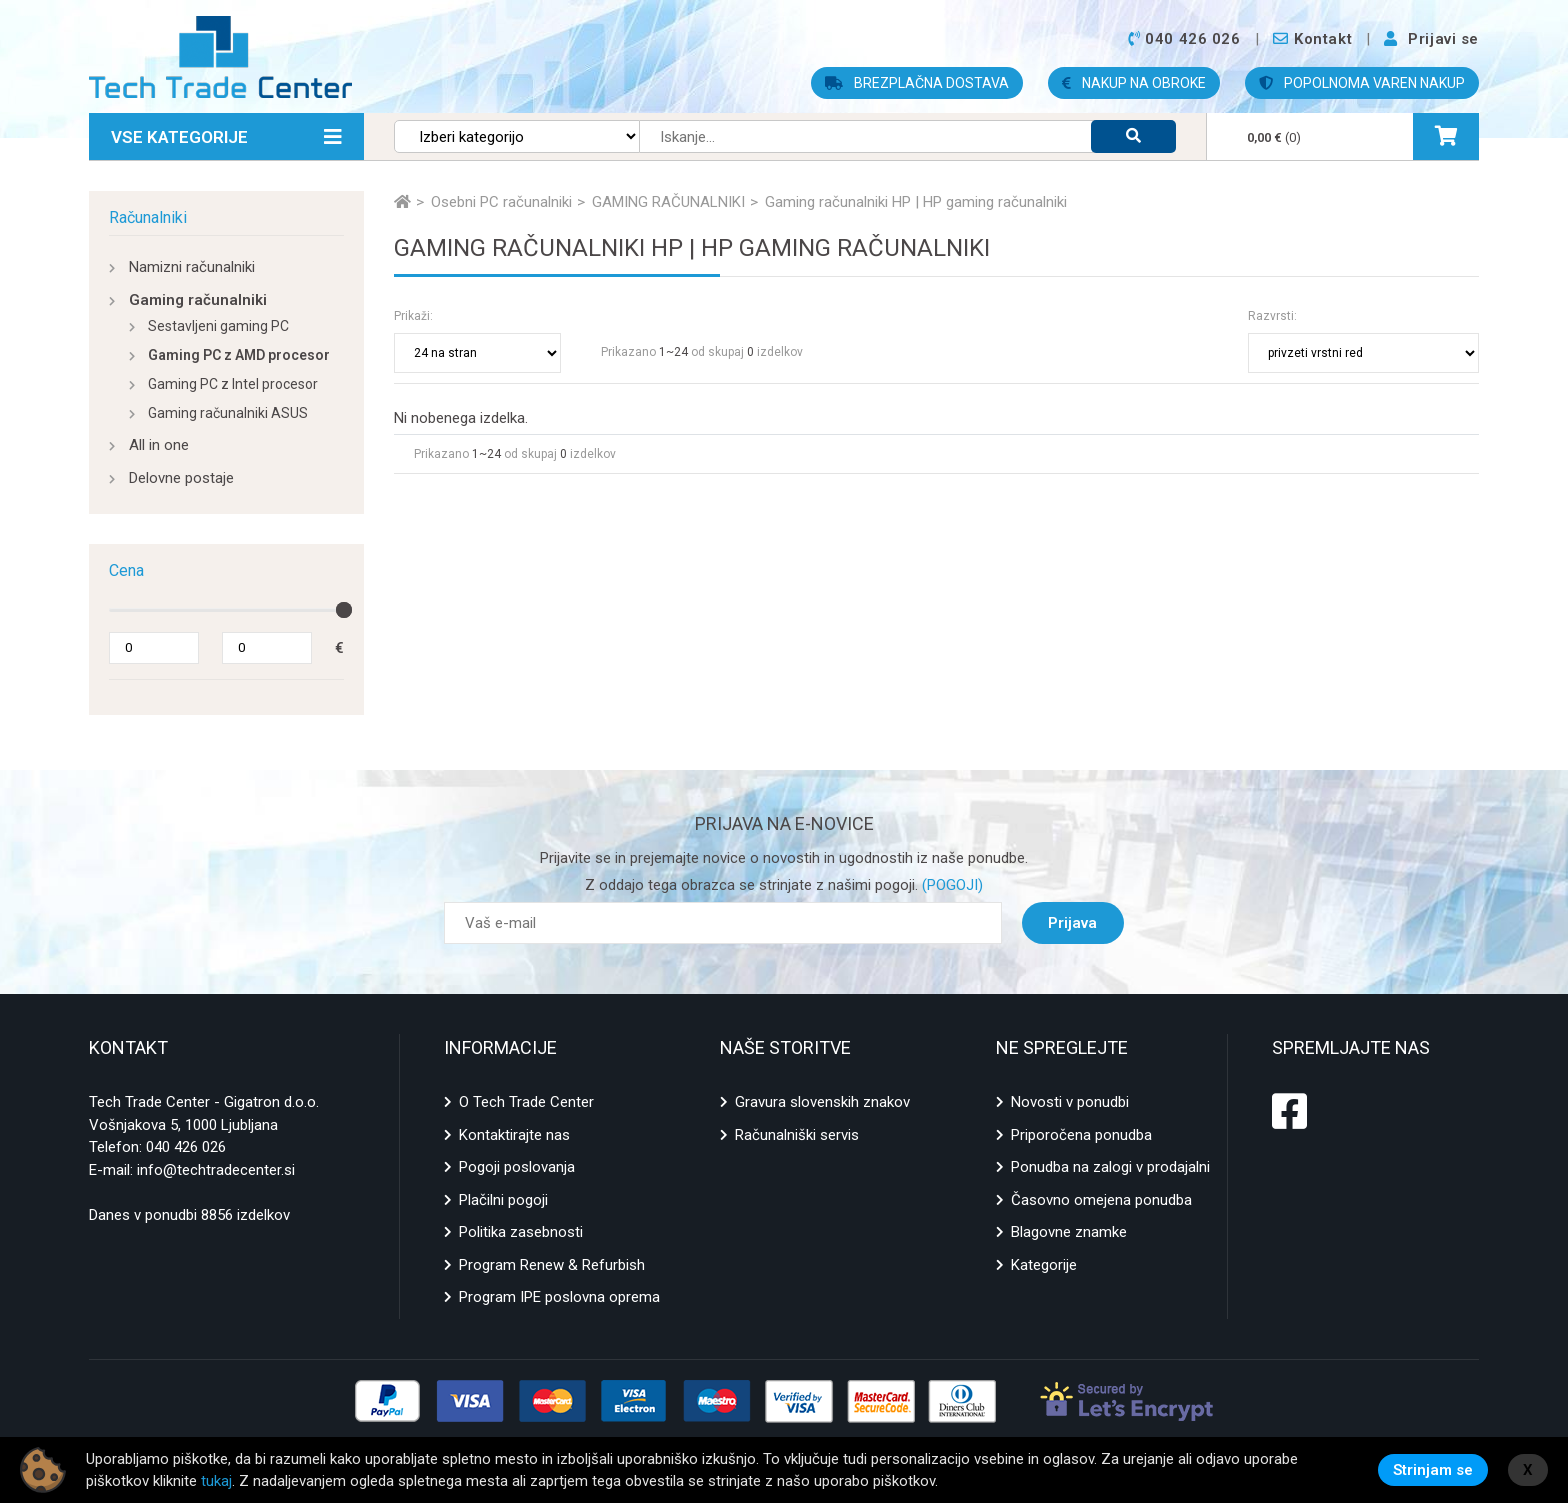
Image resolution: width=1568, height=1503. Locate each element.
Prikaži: (413, 316)
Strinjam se (1433, 1470)
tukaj (216, 1481)
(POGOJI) (950, 885)
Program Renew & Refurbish (552, 1265)
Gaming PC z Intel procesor (233, 384)
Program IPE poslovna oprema (559, 1297)
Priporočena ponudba (1081, 1135)
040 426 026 (186, 1147)
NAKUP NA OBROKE (1134, 83)
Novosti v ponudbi (1070, 1102)
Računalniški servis (797, 1135)
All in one (159, 445)
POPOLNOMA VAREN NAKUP (1362, 83)
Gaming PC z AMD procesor (239, 355)
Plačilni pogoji (503, 1200)
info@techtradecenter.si (216, 1170)
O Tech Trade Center (526, 1102)
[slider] (344, 610)
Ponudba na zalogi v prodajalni (1110, 1167)
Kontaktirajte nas (514, 1135)
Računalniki (148, 217)
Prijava (1073, 923)
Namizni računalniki (192, 267)
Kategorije (1044, 1265)
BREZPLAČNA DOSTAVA (917, 83)
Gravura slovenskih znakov (822, 1102)
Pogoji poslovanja (517, 1167)
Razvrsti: (1272, 316)
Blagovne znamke (1069, 1232)
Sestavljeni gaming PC (218, 326)
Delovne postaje (181, 478)
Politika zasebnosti (521, 1232)
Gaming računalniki (198, 300)
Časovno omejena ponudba (1101, 1200)
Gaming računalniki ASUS (228, 413)
